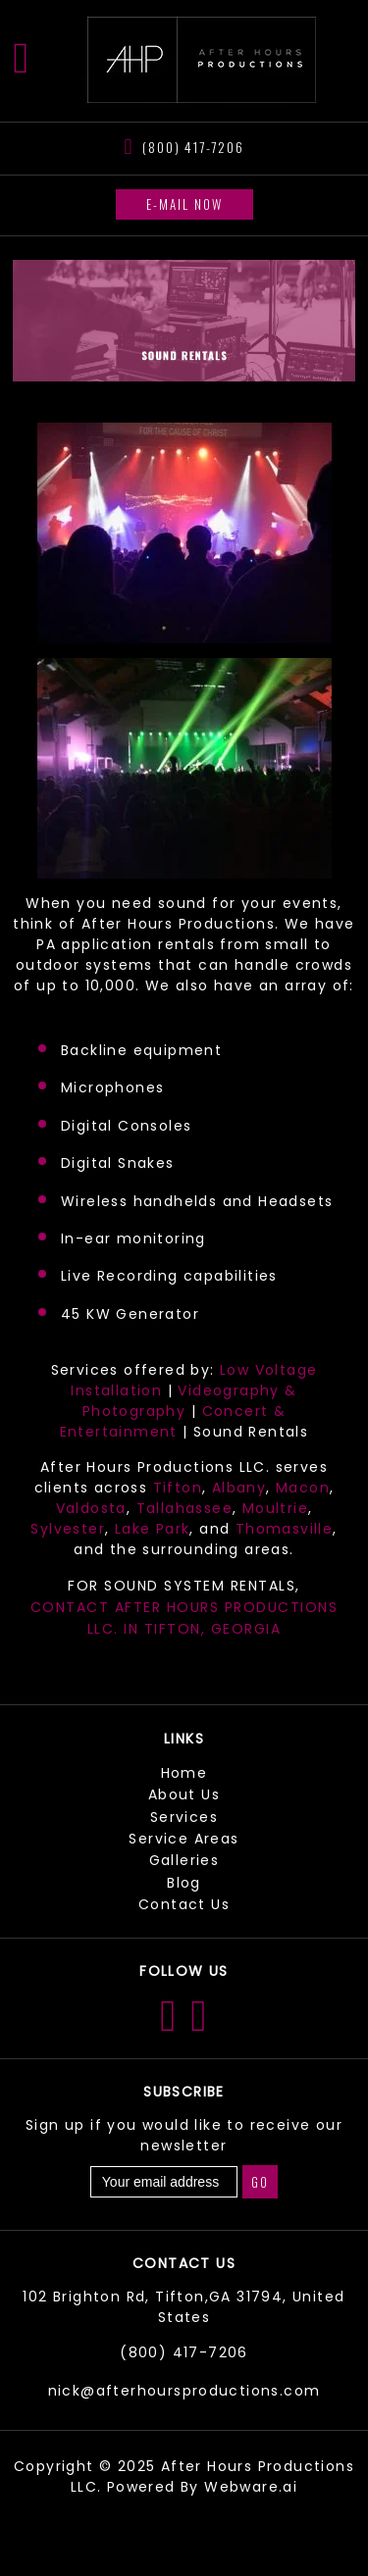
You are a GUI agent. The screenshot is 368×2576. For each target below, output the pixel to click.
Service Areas (183, 1838)
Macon (303, 1487)
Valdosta (91, 1508)
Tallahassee (184, 1508)
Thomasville (284, 1529)
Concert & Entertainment (173, 1421)
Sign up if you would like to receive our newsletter (184, 2135)
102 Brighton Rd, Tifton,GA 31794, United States (183, 2307)
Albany (239, 1487)
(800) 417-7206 (192, 146)
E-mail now (184, 204)
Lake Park (152, 1529)
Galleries (184, 1860)
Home (184, 1773)
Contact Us (184, 1904)
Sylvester (67, 1529)
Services (184, 1817)
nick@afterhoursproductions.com (184, 2390)
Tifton (177, 1487)
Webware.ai (250, 2487)
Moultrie (275, 1508)
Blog (184, 1883)
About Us (184, 1794)
